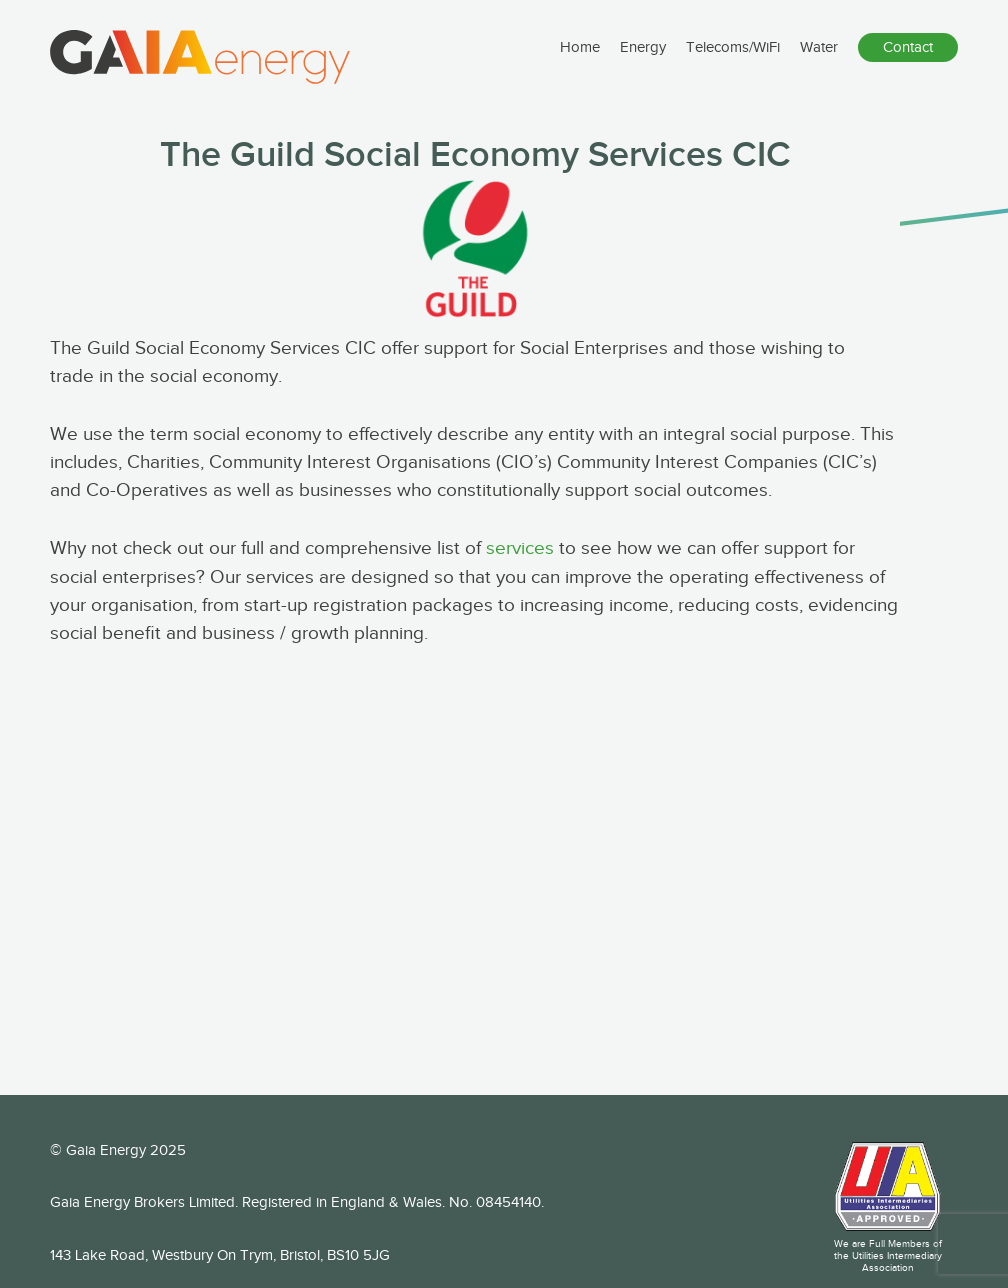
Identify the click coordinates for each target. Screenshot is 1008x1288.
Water (819, 60)
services (520, 548)
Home (580, 60)
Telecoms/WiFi (733, 60)
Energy (643, 60)
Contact (908, 60)
